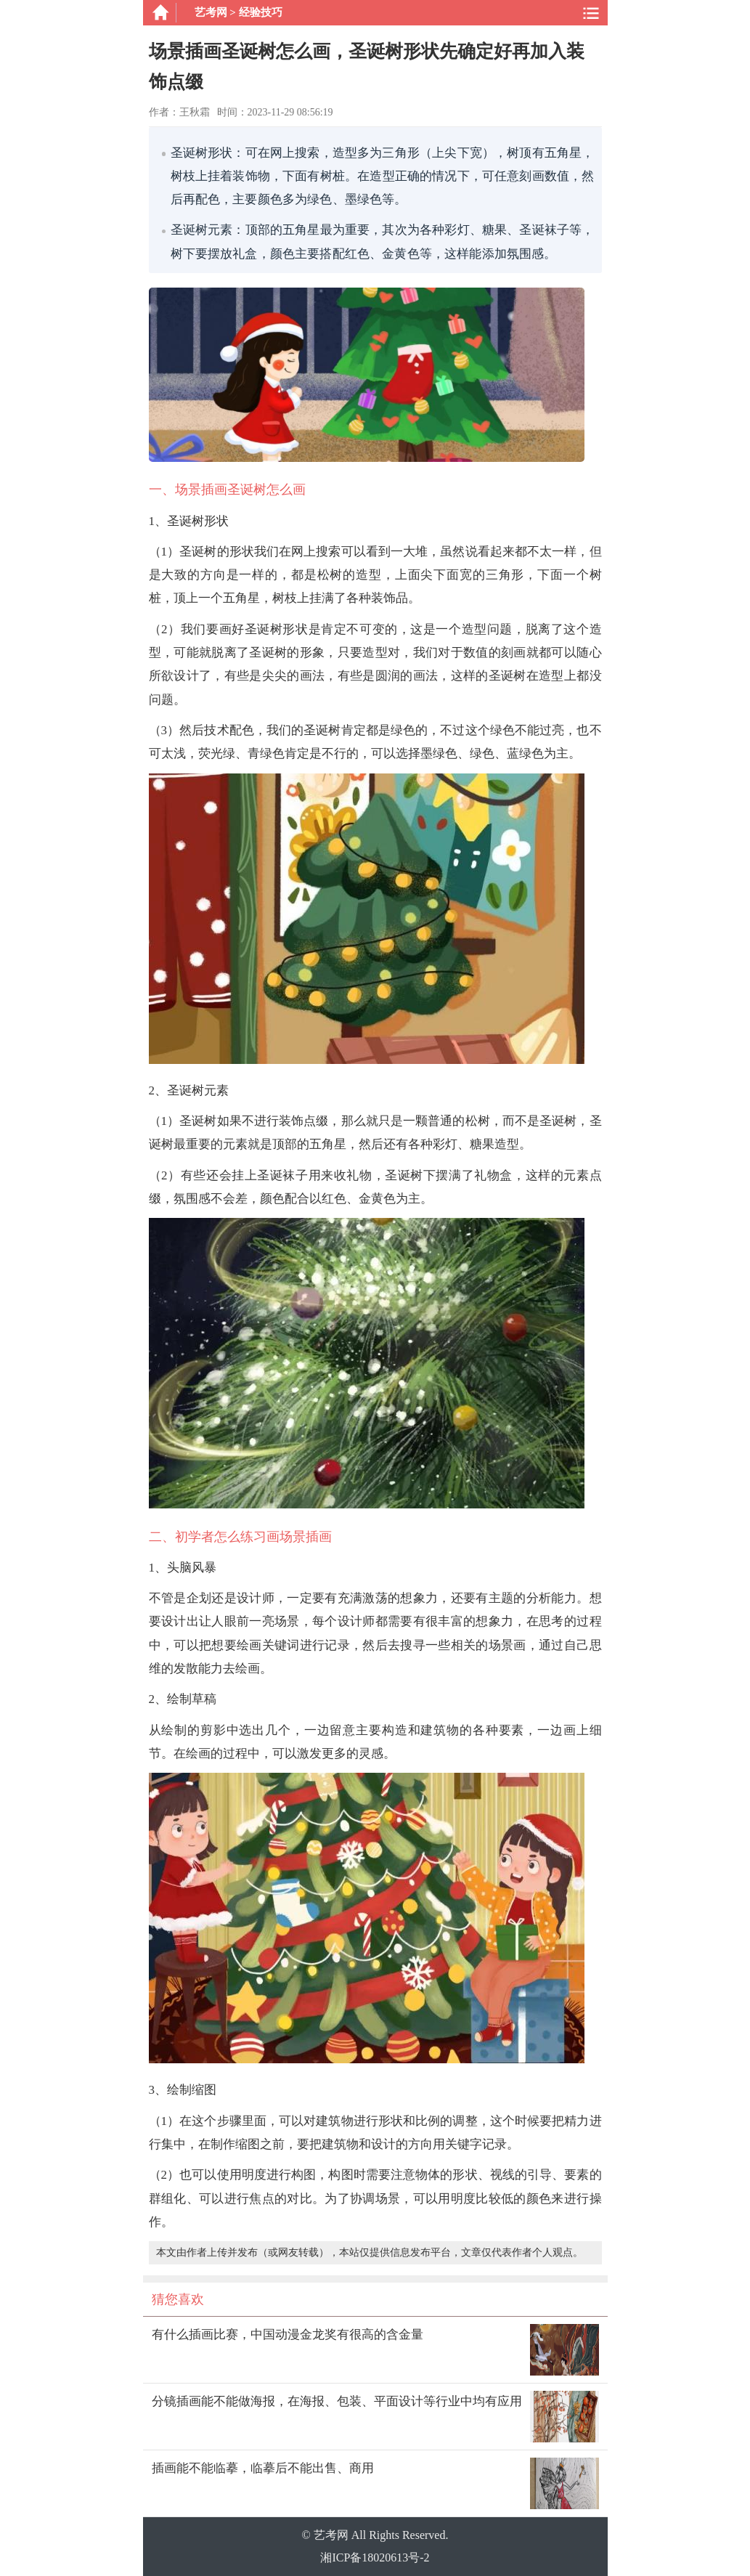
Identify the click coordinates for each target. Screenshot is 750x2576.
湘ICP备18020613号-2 (374, 2557)
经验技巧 (260, 12)
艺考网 (211, 12)
